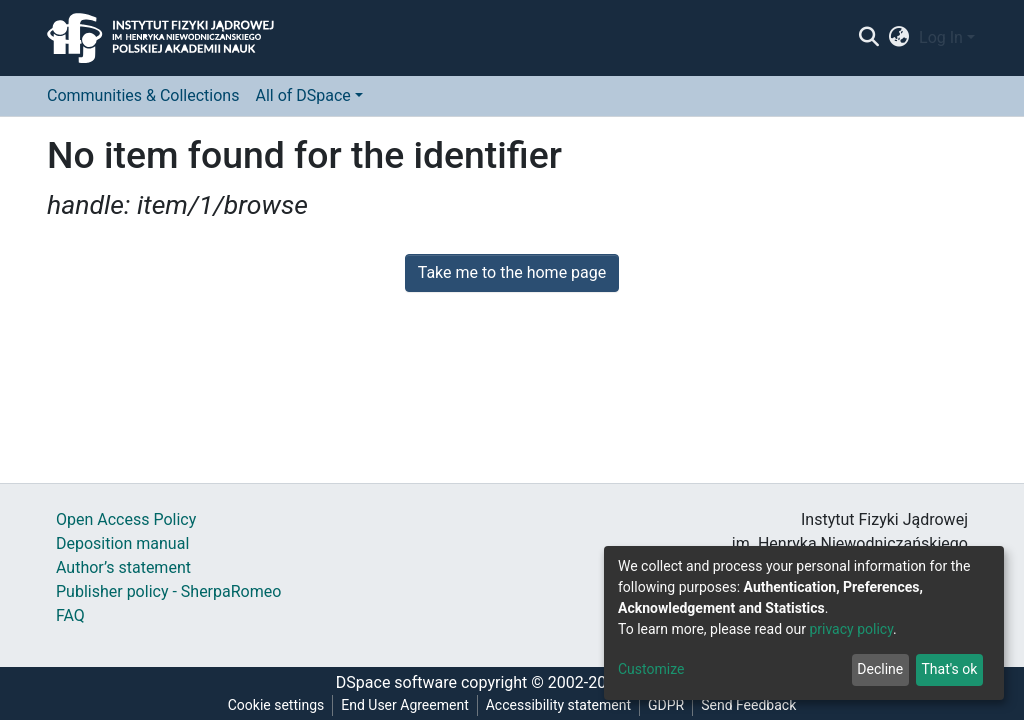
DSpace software (396, 682)
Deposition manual (122, 543)
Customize (651, 669)
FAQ (70, 615)
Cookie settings (276, 705)
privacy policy (851, 629)
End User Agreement (404, 705)
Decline (880, 669)
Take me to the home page (512, 272)
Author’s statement (123, 567)
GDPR (666, 705)
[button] (899, 38)
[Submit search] (868, 38)
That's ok (949, 669)
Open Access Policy (126, 519)
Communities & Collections (143, 95)
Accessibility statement (558, 705)
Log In (941, 37)
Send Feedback (748, 705)
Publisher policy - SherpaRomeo (168, 591)
